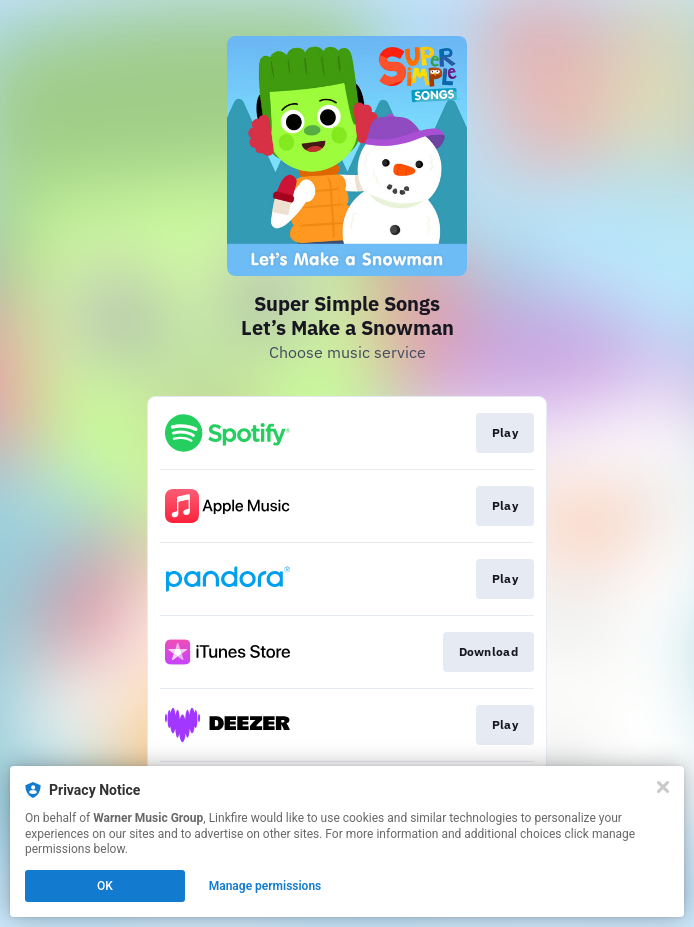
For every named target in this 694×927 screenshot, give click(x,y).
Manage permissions (265, 886)
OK (105, 886)
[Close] (663, 787)
